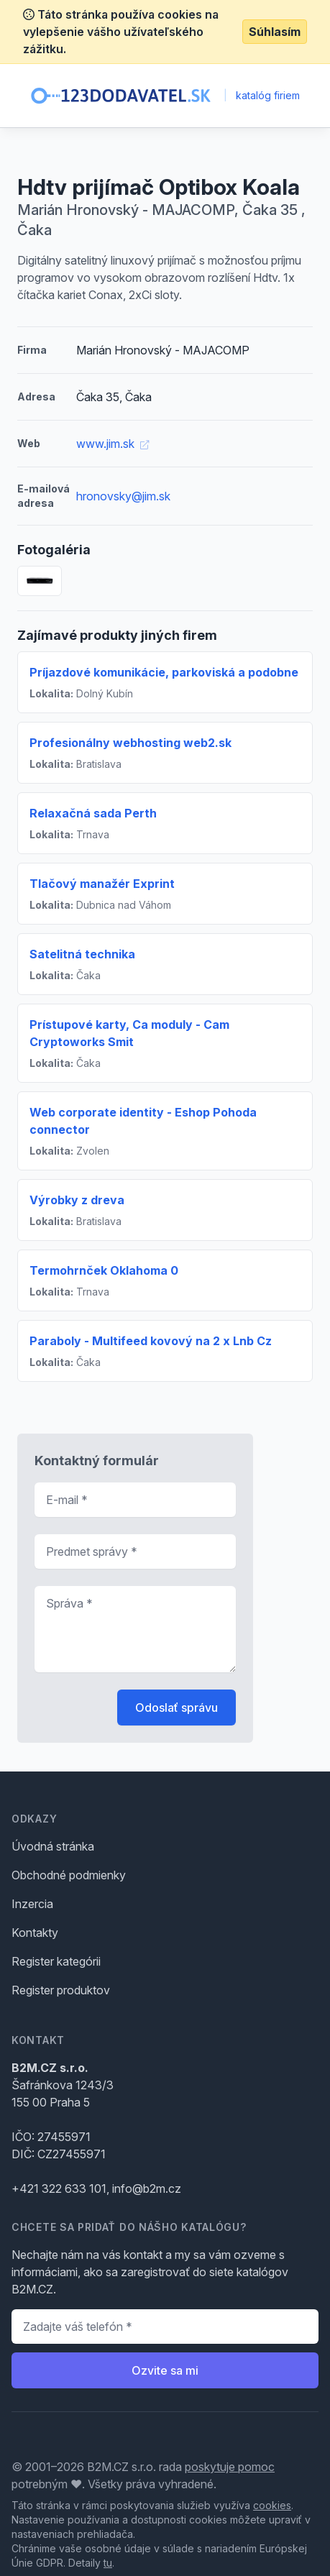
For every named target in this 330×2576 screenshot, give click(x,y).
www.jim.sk (112, 443)
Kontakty (35, 1932)
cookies (272, 2505)
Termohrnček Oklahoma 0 (103, 1270)
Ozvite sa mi (165, 2370)
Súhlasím (275, 31)
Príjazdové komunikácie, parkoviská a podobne (163, 672)
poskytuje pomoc (230, 2467)
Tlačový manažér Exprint (102, 883)
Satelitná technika (82, 954)
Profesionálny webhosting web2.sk (130, 742)
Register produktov (61, 1990)
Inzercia (32, 1904)
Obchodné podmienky (69, 1875)
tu (108, 2563)
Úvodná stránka (53, 1846)
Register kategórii (56, 1961)
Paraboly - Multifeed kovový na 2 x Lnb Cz (150, 1341)
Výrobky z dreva (76, 1200)
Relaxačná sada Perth (93, 813)
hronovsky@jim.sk (123, 496)
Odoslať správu (176, 1707)
